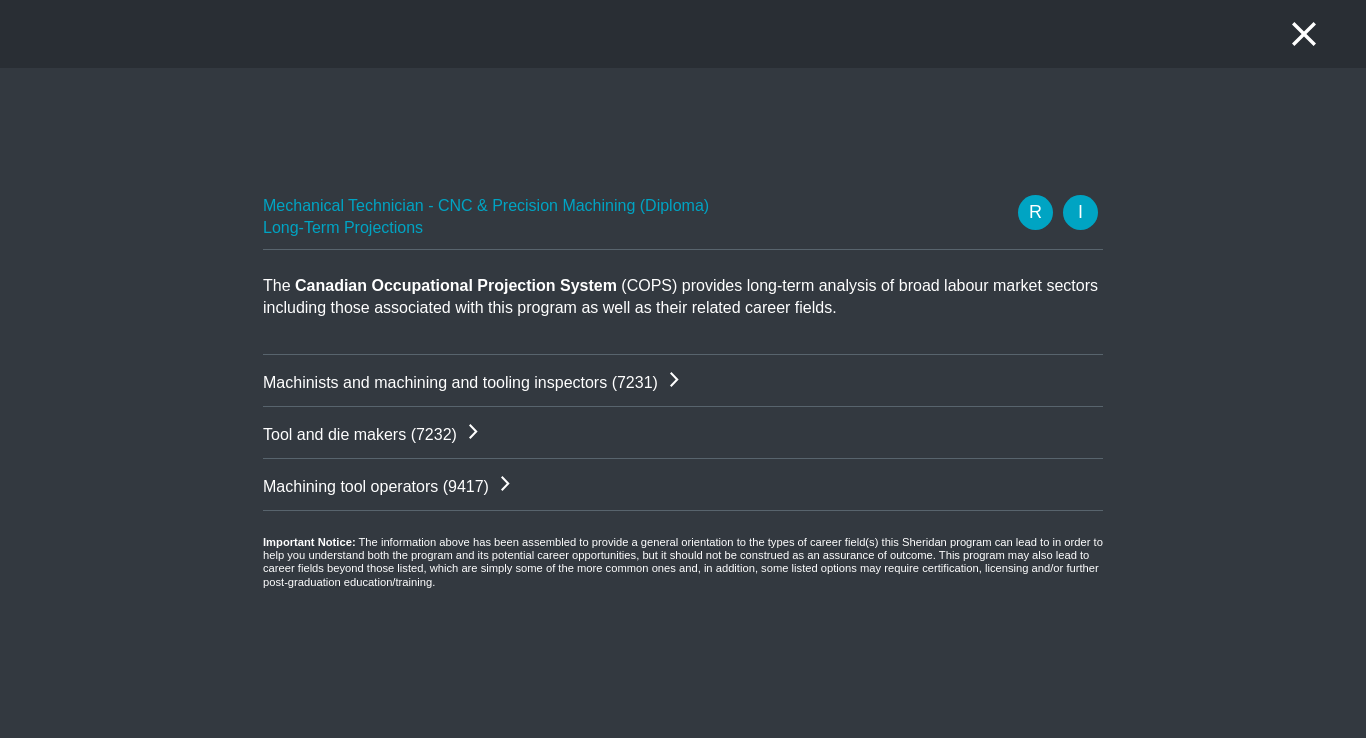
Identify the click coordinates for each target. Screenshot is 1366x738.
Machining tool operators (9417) (376, 486)
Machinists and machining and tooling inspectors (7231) (460, 382)
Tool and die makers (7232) (360, 434)
